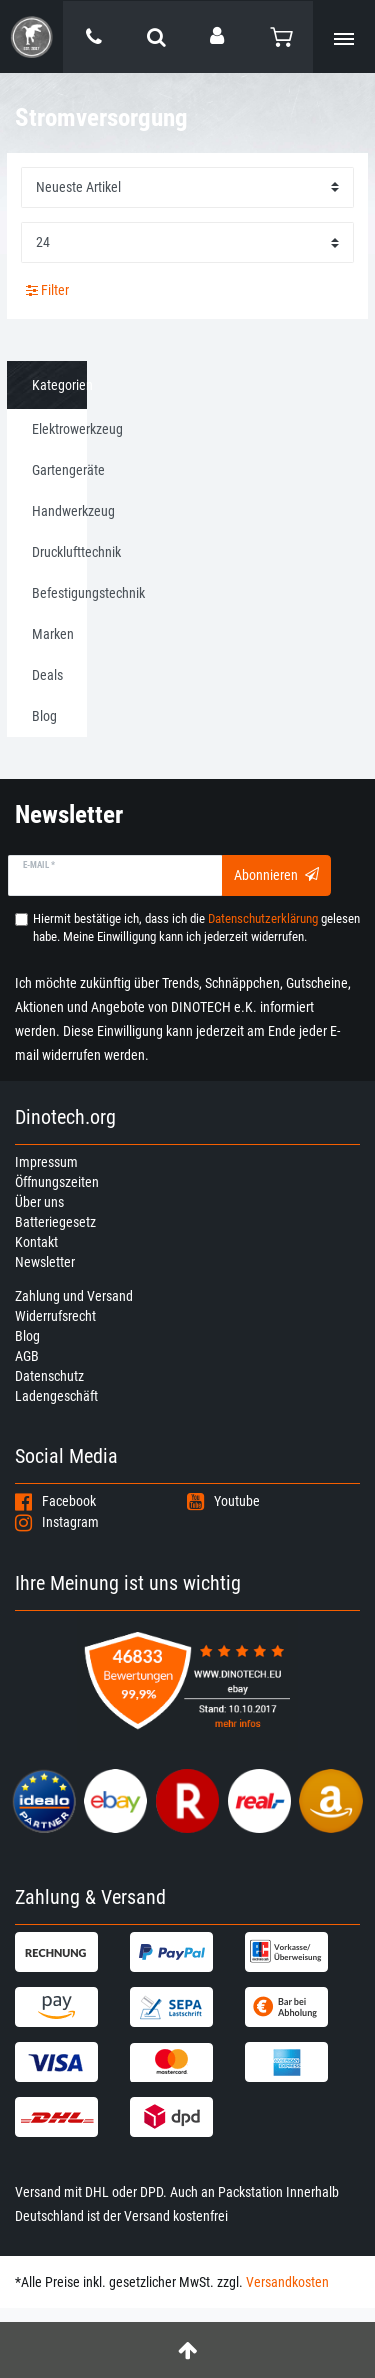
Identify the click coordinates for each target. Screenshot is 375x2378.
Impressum (46, 1162)
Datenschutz (49, 1376)
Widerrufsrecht (55, 1316)
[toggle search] (156, 37)
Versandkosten (287, 2282)
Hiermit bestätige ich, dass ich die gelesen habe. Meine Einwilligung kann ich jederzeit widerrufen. (196, 927)
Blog (27, 1336)
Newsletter (45, 1262)
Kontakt (36, 1242)
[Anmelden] (219, 36)
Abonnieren (276, 875)
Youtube (223, 1501)
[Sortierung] (187, 187)
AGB (27, 1356)
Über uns (39, 1202)
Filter (47, 290)
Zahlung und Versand (74, 1296)
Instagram (57, 1522)
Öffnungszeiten (57, 1182)
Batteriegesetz (55, 1222)
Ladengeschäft (56, 1396)
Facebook (55, 1501)
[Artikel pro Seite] (187, 242)
